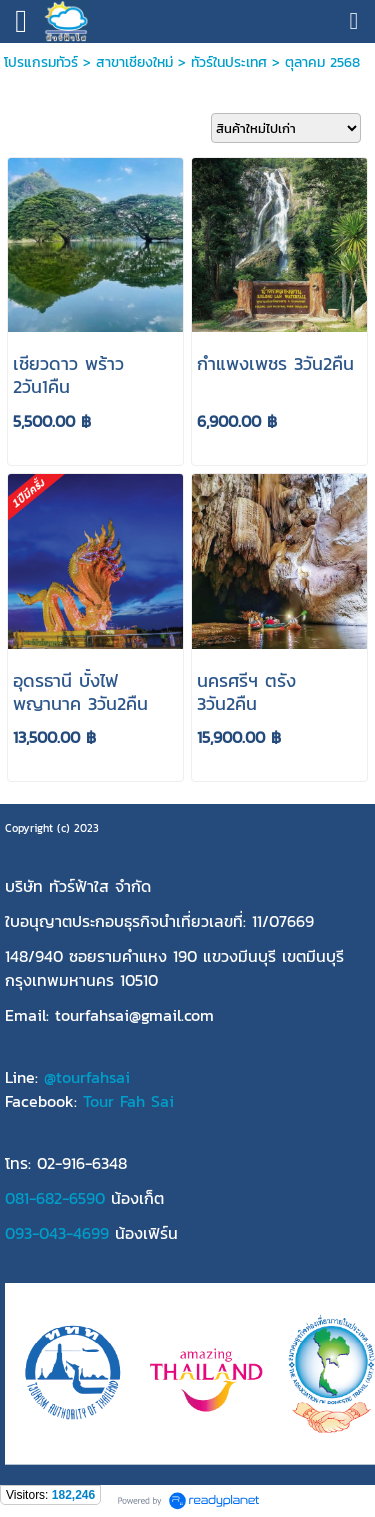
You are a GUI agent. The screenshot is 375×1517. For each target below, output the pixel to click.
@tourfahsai (87, 1077)
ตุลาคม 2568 (322, 62)
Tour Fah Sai (128, 1101)
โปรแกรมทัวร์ (41, 62)
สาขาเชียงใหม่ (134, 62)
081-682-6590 (55, 1198)
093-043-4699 (57, 1233)
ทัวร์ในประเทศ (229, 62)
